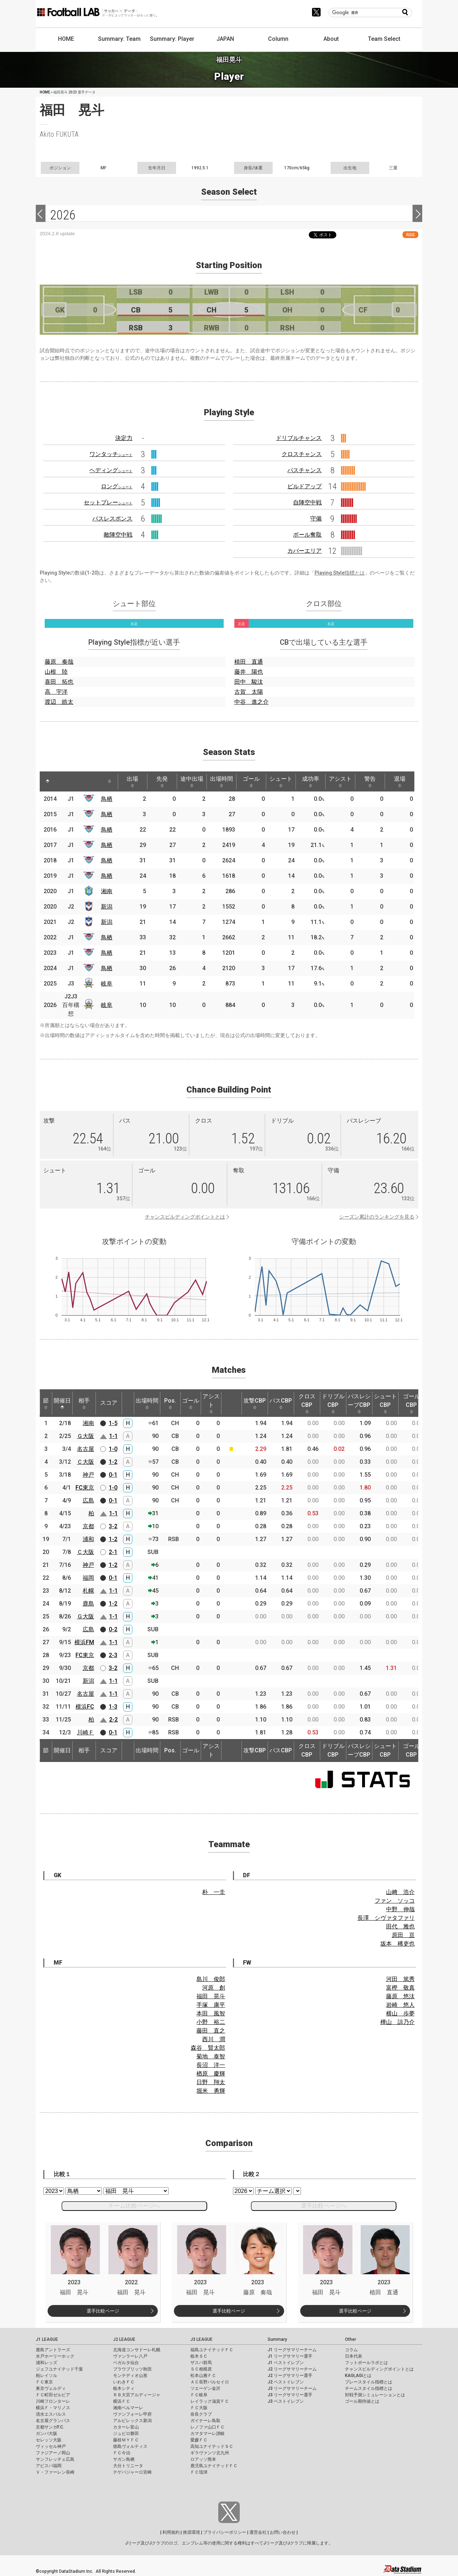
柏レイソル (46, 2375)
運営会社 (258, 2532)
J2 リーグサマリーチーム (292, 2369)
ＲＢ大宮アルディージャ (136, 2394)
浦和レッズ (46, 2362)
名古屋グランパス (53, 2420)
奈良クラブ (201, 2414)
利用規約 (171, 2532)
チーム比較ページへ (134, 2206)
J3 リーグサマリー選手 (290, 2394)
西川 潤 (213, 2039)
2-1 (113, 1552)
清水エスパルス (51, 2414)
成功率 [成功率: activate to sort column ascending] (310, 781)
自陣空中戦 (307, 502)
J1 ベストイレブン (286, 2362)
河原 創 (213, 1987)
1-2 (113, 1461)
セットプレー (108, 502)
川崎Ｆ (85, 1732)
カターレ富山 (126, 2427)
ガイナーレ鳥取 (205, 2420)
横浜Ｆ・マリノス (53, 2407)
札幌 (88, 1590)
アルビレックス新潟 (132, 2420)
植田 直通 (248, 661)
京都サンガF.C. (50, 2427)
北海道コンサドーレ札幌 (136, 2349)
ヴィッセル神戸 (51, 2446)
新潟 (106, 906)
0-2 (113, 1629)
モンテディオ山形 (130, 2375)
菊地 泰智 (210, 2056)
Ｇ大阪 (85, 1436)
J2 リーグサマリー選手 (290, 2375)
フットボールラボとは (366, 2362)
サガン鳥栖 (124, 2459)
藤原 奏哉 (59, 661)
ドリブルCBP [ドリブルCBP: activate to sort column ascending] (333, 1403)
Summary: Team (119, 38)
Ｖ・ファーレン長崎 (55, 2472)
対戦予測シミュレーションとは (375, 2394)
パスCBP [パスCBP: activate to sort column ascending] (280, 1403)
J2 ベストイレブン (286, 2381)
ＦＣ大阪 (199, 2407)
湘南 (106, 891)
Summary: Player (172, 38)
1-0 (113, 1449)
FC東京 (84, 1487)
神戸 (88, 1474)
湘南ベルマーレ (128, 2407)
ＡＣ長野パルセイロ (209, 2381)
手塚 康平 (210, 2004)
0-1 (113, 1474)
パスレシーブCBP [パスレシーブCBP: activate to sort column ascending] (359, 1403)
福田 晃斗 (210, 1996)
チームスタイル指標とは (368, 2388)
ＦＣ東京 (44, 2381)
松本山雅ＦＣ (203, 2375)
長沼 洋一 (210, 2065)
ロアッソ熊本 (203, 2459)
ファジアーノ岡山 (53, 2452)
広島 (88, 1500)
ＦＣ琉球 (199, 2472)
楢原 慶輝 (210, 2073)
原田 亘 (403, 1935)
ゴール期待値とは (362, 2401)
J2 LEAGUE (124, 2339)
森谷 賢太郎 (208, 2047)
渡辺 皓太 (59, 701)
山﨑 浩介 (400, 1892)
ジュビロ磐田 (126, 2433)
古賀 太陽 (248, 691)
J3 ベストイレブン (286, 2401)
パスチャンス (304, 470)
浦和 (88, 1539)
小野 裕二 (210, 2022)
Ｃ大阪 (85, 1461)
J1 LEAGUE (47, 2339)
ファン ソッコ (395, 1900)
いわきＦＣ (124, 2381)
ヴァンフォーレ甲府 (132, 2414)
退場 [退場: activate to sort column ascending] (399, 781)
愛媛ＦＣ (199, 2439)
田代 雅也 (400, 1926)
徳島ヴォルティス (130, 2446)
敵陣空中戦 (118, 534)
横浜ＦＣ (121, 2401)
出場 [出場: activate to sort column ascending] (132, 781)
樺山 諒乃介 (397, 2022)
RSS (410, 234)
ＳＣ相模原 (201, 2369)
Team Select (384, 38)
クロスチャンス (302, 454)
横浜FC (84, 1706)
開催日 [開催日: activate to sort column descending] (62, 1403)
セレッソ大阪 (49, 2439)
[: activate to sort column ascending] (63, 781)
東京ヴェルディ (51, 2388)
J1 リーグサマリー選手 (290, 2356)
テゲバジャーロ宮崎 (132, 2472)
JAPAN (225, 38)
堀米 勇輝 (210, 2090)
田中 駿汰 (248, 681)
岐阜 (106, 983)
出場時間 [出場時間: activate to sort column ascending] (221, 781)
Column (278, 38)
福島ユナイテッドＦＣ (211, 2349)
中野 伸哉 (400, 1909)
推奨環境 (191, 2532)
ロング (116, 486)
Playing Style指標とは (340, 573)
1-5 (113, 1423)
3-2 (113, 1526)
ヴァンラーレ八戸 (130, 2356)
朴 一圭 (213, 1892)
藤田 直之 (210, 2030)
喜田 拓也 (59, 681)
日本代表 (353, 2356)
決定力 (123, 438)
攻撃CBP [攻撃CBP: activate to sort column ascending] (254, 1403)
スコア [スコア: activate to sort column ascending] (108, 1402)
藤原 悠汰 (400, 1996)
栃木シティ (124, 2388)
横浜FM (84, 1642)
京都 (88, 1526)
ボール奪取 (307, 534)
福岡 (88, 1577)
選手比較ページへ (324, 2206)
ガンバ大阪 (46, 2433)
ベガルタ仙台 (126, 2362)
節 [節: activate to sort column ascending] (46, 1403)
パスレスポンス (112, 518)
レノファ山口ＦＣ (207, 2427)
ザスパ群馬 (201, 2362)
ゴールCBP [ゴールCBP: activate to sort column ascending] (411, 1403)
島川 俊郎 (210, 1979)
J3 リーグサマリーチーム (292, 2388)
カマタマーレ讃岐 (207, 2433)
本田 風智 (210, 2013)
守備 (316, 518)
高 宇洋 (56, 691)
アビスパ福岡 (49, 2465)
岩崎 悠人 (400, 2004)
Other (350, 2339)
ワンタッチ (110, 454)
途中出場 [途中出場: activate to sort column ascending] (191, 781)
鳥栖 (106, 798)
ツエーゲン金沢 (205, 2388)
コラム (351, 2349)
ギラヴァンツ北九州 (209, 2452)
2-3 (113, 1655)
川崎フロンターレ (53, 2401)
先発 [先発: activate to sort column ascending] (162, 781)
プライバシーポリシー (224, 2532)
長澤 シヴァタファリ (386, 1917)
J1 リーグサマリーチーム (292, 2349)
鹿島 (88, 1603)
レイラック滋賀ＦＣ (209, 2401)
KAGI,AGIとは (358, 2375)
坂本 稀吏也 (397, 1943)
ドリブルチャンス (299, 438)
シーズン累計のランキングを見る (376, 1217)
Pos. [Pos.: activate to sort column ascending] (170, 1403)
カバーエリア (304, 550)
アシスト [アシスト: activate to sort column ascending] (340, 781)
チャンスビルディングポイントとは (185, 1217)
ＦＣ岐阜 (199, 2394)
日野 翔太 (210, 2082)
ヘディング (110, 470)
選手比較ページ (103, 2311)
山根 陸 (56, 671)
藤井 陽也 (248, 671)
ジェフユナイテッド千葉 (59, 2369)
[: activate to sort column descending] (47, 781)
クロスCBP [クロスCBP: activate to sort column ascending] (307, 1403)
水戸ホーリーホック (55, 2356)
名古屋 (85, 1449)
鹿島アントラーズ (53, 2349)
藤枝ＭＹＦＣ (126, 2439)
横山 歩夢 (400, 2013)
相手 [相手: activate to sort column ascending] (84, 1403)
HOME (66, 38)
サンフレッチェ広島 (55, 2459)
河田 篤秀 (400, 1979)
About (331, 38)
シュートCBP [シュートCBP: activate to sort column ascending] (385, 1403)
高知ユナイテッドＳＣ (211, 2446)
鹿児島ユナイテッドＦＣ (214, 2465)
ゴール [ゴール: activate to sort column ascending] (251, 781)
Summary (277, 2339)
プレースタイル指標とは (368, 2381)
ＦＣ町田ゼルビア (53, 2394)
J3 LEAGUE (201, 2339)
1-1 (113, 1436)
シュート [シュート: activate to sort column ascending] (280, 781)
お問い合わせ (283, 2532)
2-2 (113, 1719)
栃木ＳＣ (199, 2356)
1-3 (113, 1706)
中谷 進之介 (251, 701)
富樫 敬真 (400, 1987)
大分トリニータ (128, 2465)
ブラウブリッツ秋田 (132, 2369)
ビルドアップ (304, 486)
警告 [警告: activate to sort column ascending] (370, 781)
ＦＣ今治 (121, 2452)
